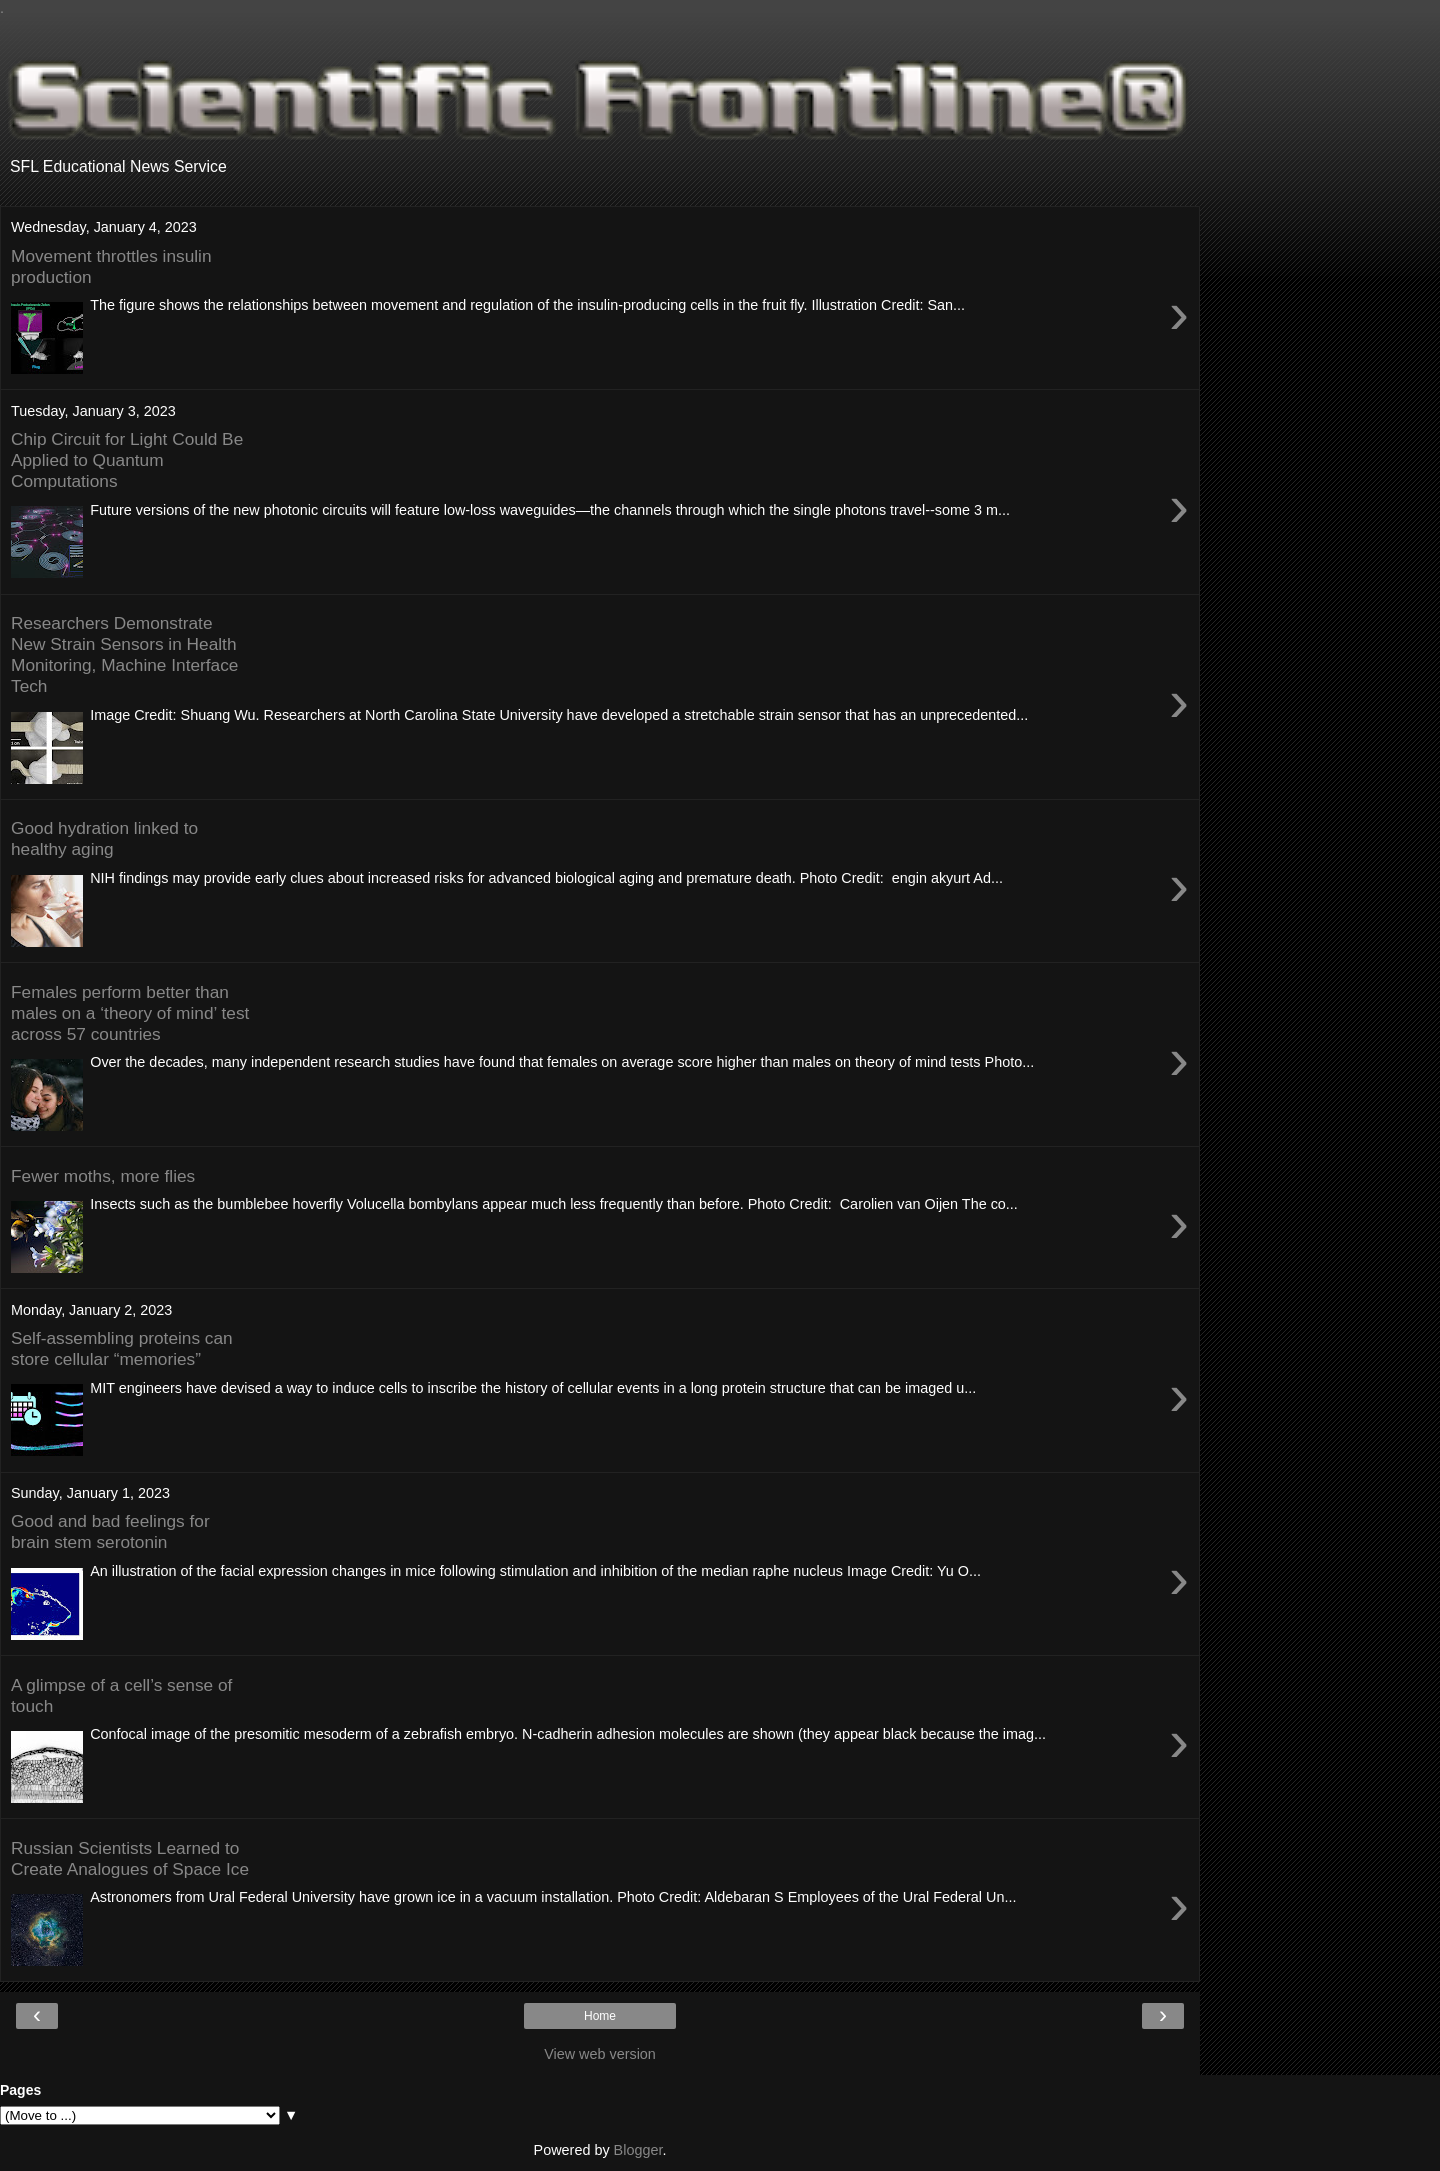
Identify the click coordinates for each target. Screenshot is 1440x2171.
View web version (600, 2054)
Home (600, 2016)
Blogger (638, 2150)
